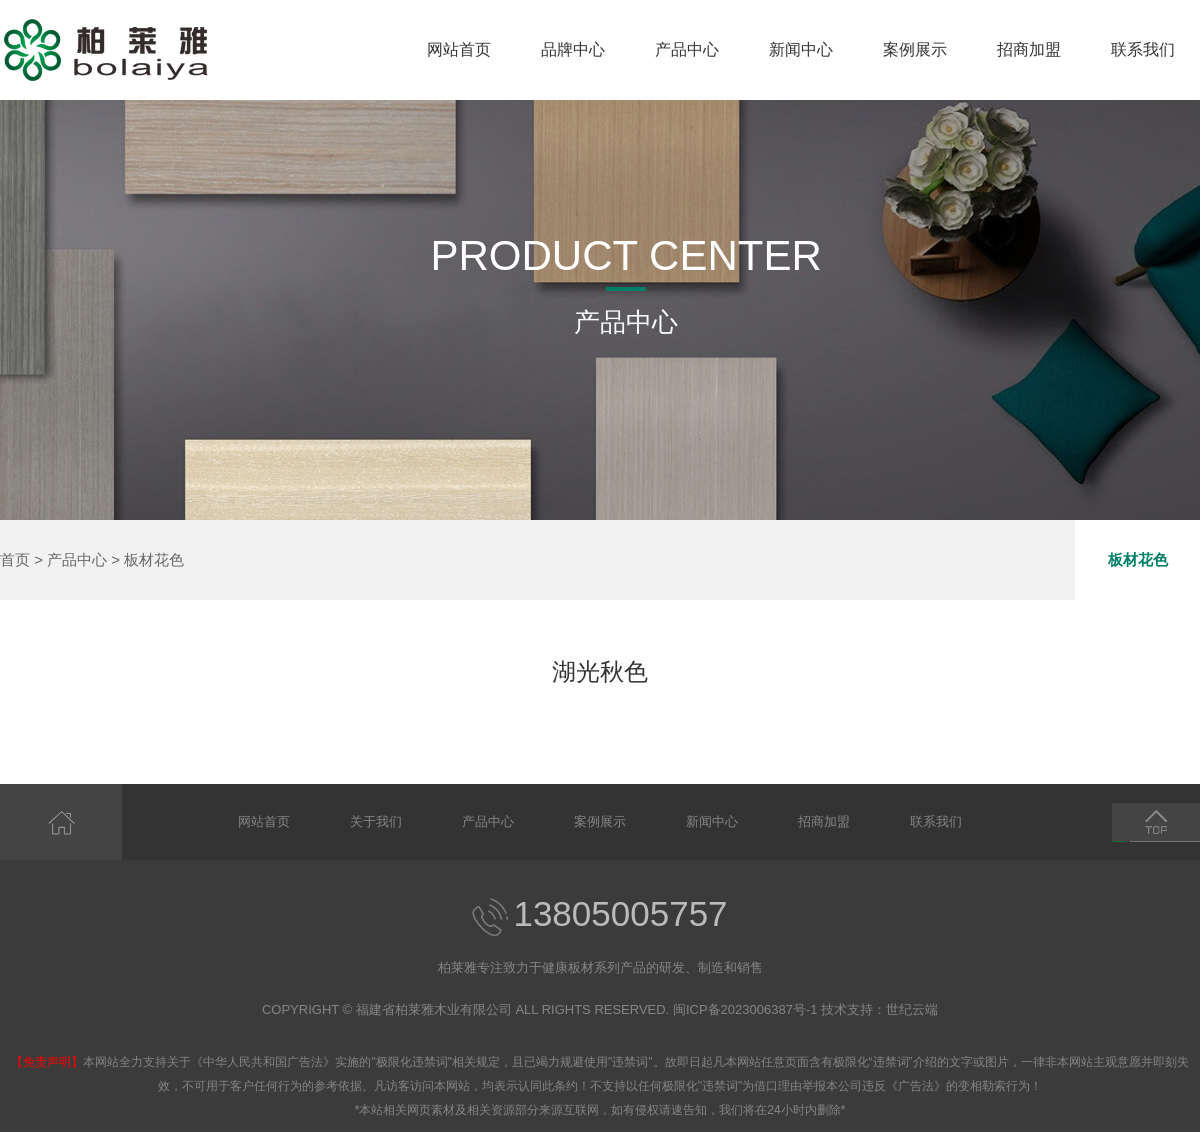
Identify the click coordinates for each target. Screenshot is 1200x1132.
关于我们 (376, 821)
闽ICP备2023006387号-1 (745, 1009)
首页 (15, 559)
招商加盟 (1029, 49)
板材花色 (154, 559)
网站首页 (459, 49)
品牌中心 (573, 49)
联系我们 (1143, 49)
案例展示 (915, 49)
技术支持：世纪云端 (879, 1009)
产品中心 (687, 49)
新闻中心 (801, 49)
